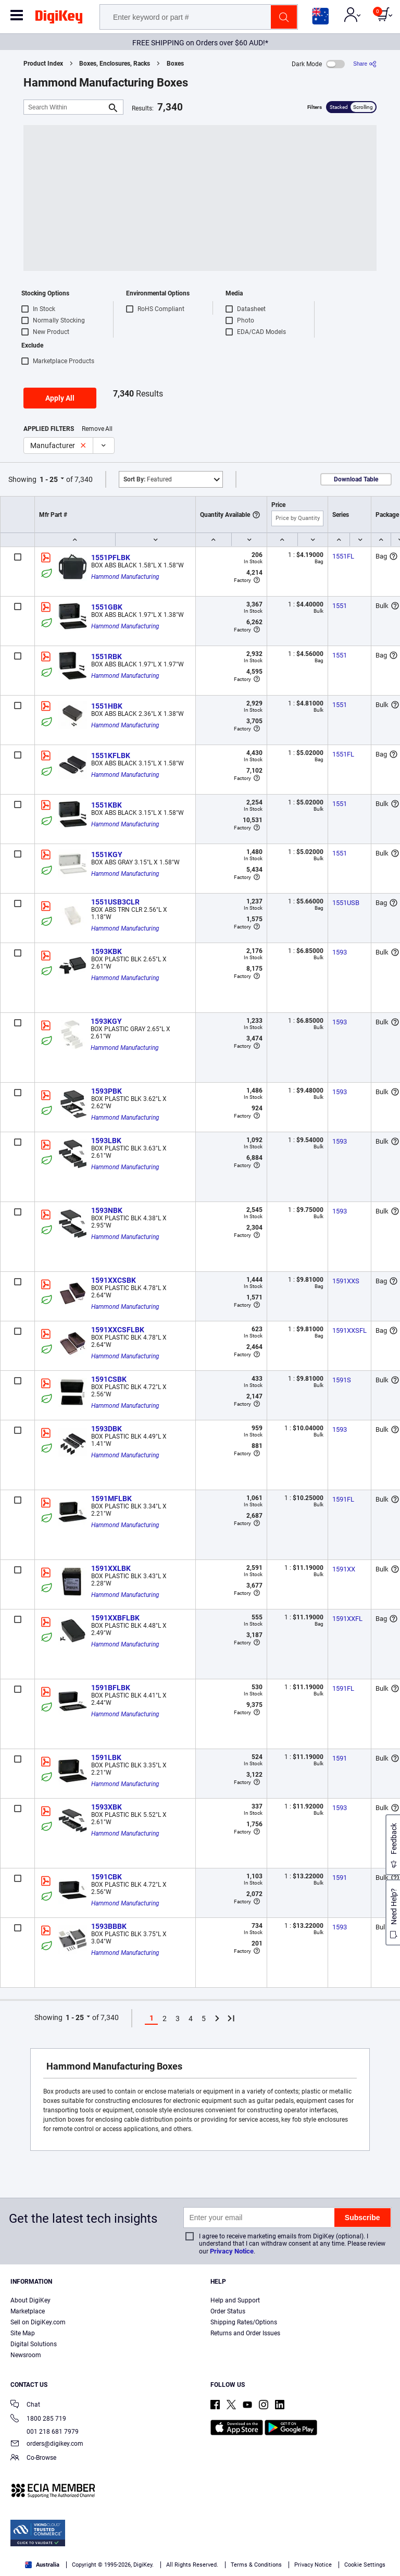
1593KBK (106, 951)
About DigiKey (30, 2300)
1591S (341, 1380)
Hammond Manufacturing (125, 576)
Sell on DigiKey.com (38, 2322)
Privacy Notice (232, 2251)
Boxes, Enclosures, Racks (114, 63)
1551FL (343, 556)
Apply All (59, 398)
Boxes (175, 63)
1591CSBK (109, 1379)
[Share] (365, 63)
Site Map (22, 2333)
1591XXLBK (111, 1568)
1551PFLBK (110, 557)
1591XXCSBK (113, 1280)
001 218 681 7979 (44, 2431)
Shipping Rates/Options (243, 2322)
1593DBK (106, 1429)
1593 (339, 952)
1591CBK (106, 1877)
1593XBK (106, 1807)
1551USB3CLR (115, 902)
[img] (58, 18)
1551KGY (106, 854)
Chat (25, 2405)
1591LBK (106, 1757)
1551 (339, 606)
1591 (339, 1758)
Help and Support (235, 2300)
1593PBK (106, 1091)
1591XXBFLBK (115, 1618)
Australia (42, 2564)
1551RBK (106, 656)
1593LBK (106, 1140)
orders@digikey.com (46, 2444)
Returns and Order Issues (245, 2333)
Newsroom (25, 2355)
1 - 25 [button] (49, 479)
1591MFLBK (111, 1498)
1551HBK (106, 706)
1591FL (343, 1499)
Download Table (356, 479)
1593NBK (106, 1210)
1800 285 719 (38, 2419)
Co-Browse (33, 2458)
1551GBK (106, 607)
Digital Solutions (33, 2344)
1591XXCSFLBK (117, 1330)
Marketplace (27, 2311)
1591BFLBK (110, 1687)
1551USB (345, 903)
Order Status (227, 2311)
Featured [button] (147, 479)
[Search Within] (65, 107)
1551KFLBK (110, 755)
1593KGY (106, 1021)
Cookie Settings (364, 2564)
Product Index (43, 63)
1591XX (343, 1569)
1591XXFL (347, 1619)
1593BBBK (109, 1926)
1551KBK (106, 805)
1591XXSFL (349, 1330)
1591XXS (345, 1281)
